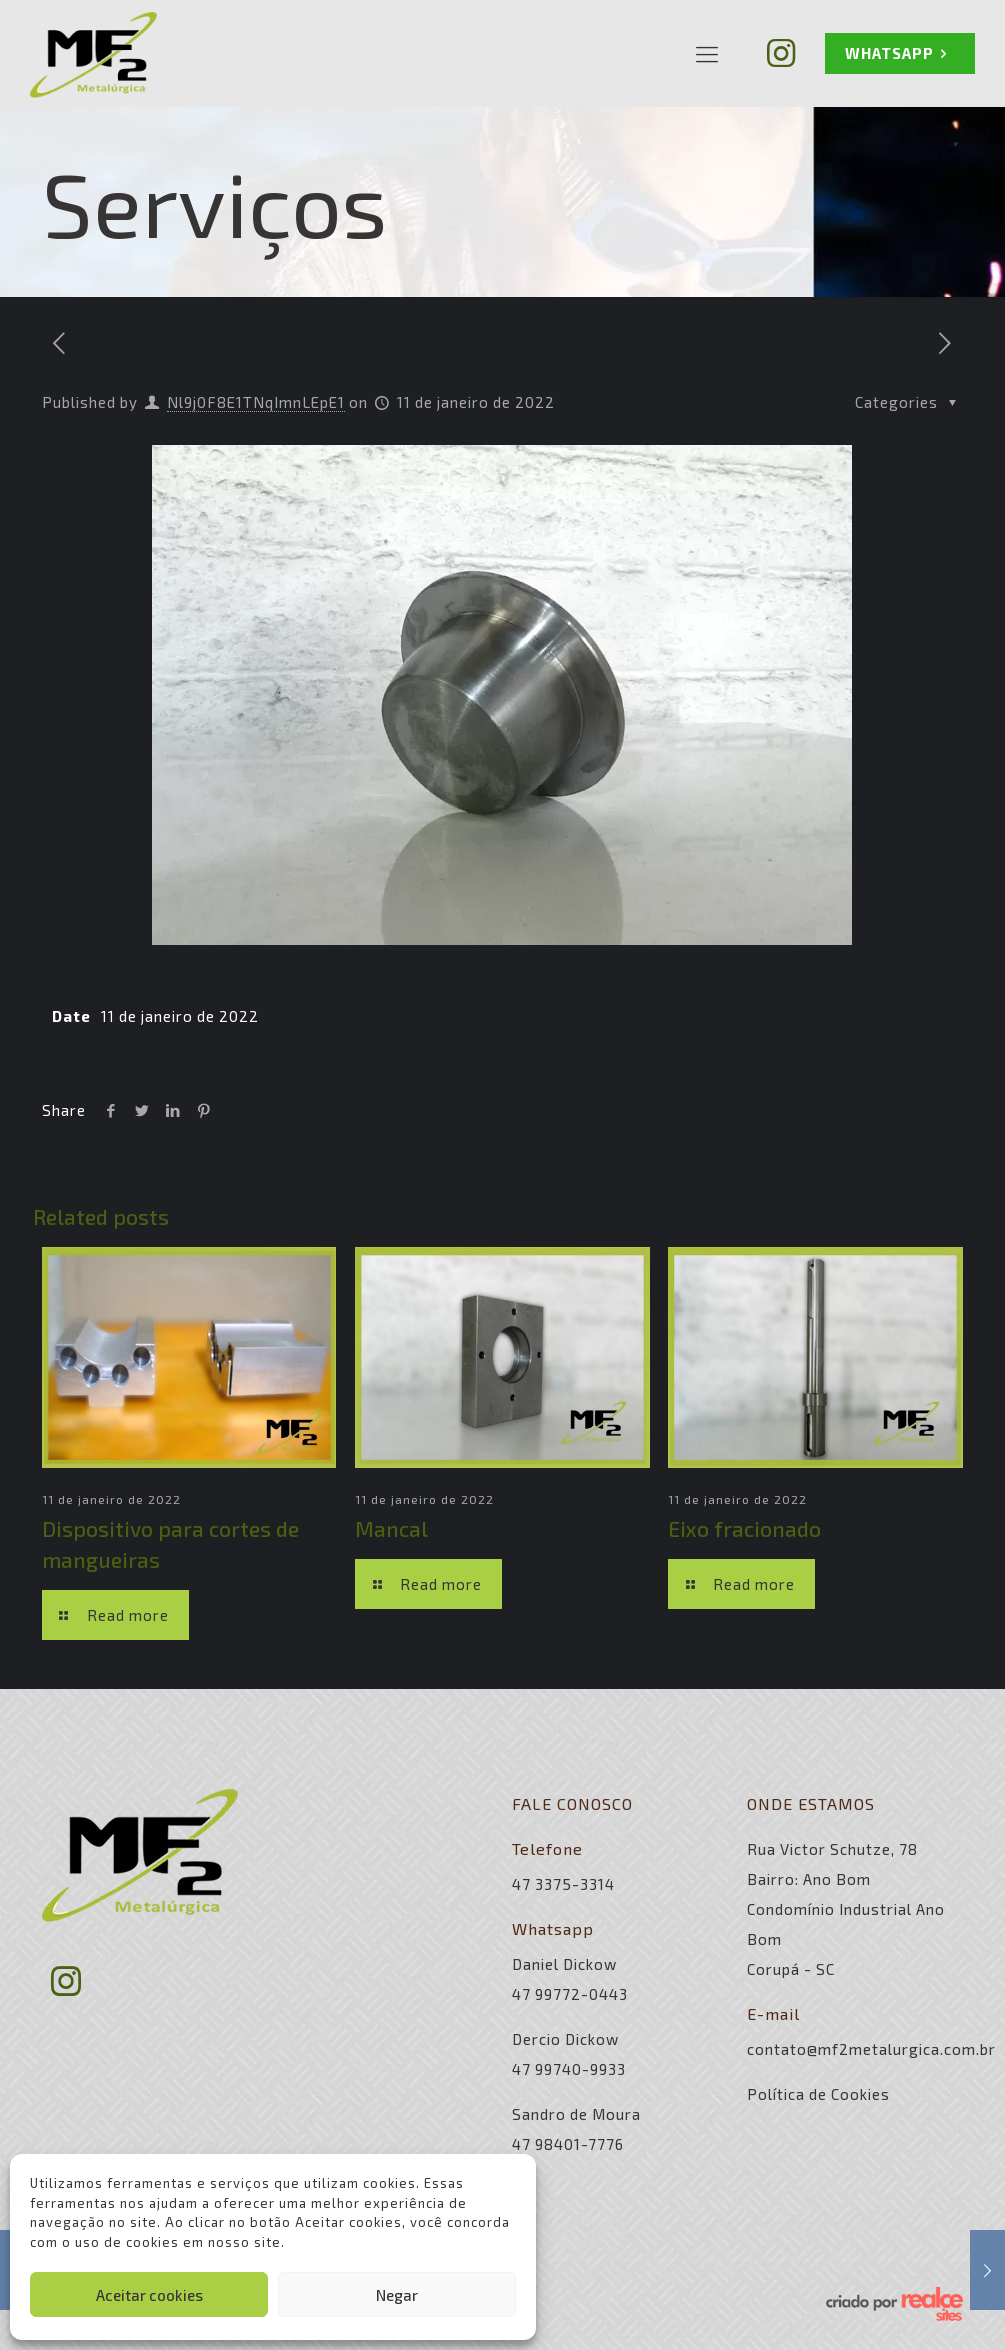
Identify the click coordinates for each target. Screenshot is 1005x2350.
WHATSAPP (900, 53)
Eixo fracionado (744, 1528)
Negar (397, 2295)
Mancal (391, 1528)
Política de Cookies (818, 2094)
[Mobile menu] (707, 53)
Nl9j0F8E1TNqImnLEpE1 (256, 402)
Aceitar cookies (149, 2295)
